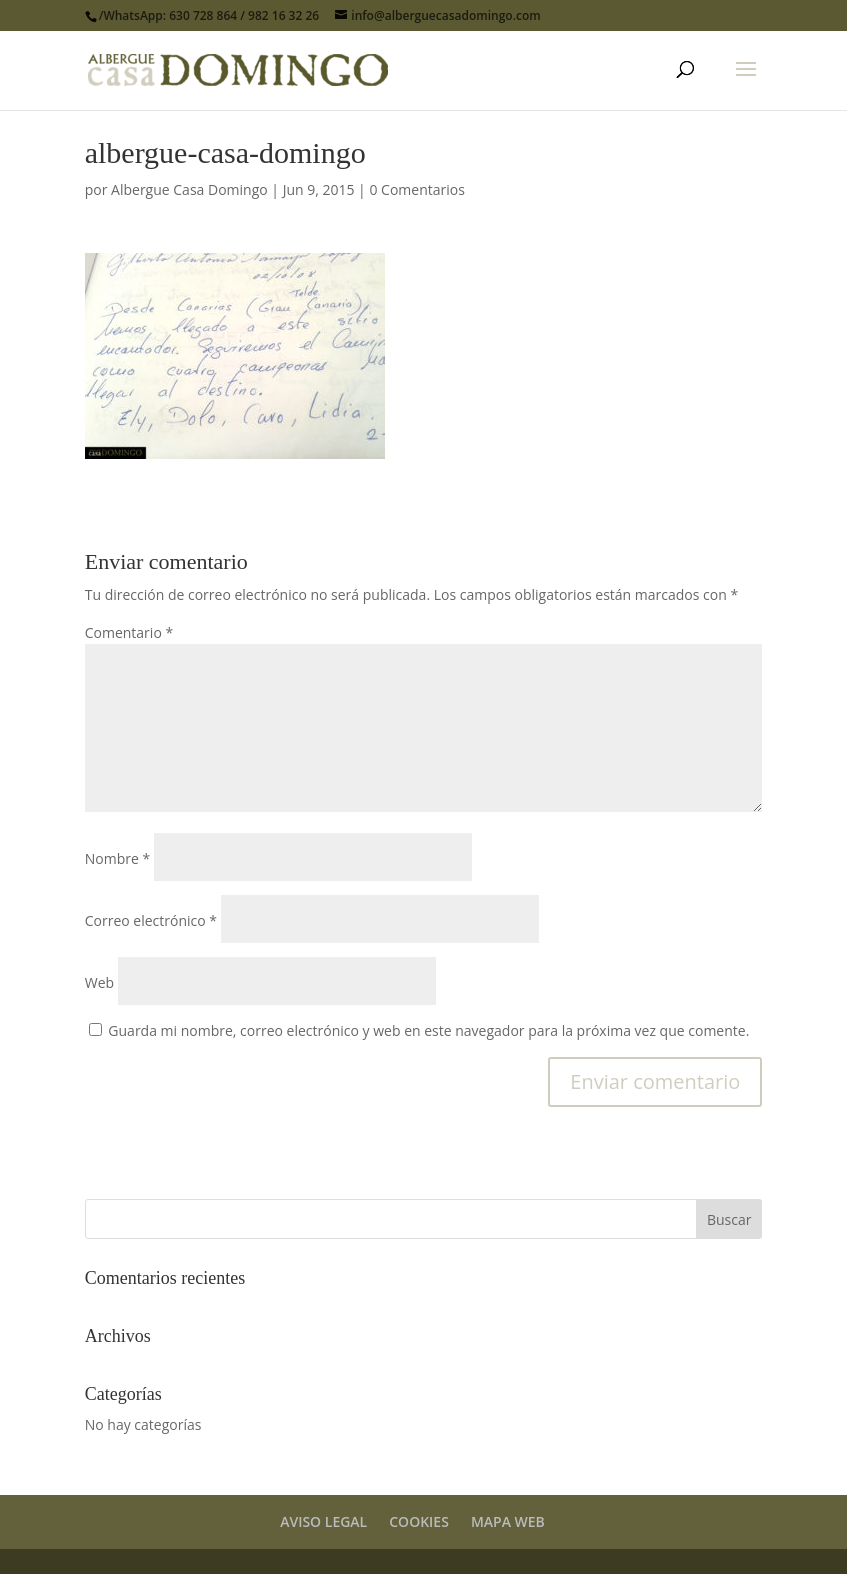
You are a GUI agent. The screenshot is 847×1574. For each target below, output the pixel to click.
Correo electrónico (151, 920)
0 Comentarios (416, 189)
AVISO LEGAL (323, 1521)
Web (99, 982)
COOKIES (419, 1521)
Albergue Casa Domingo (189, 189)
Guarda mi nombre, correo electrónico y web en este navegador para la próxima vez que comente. (428, 1030)
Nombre (117, 858)
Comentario (129, 632)
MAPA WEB (508, 1521)
